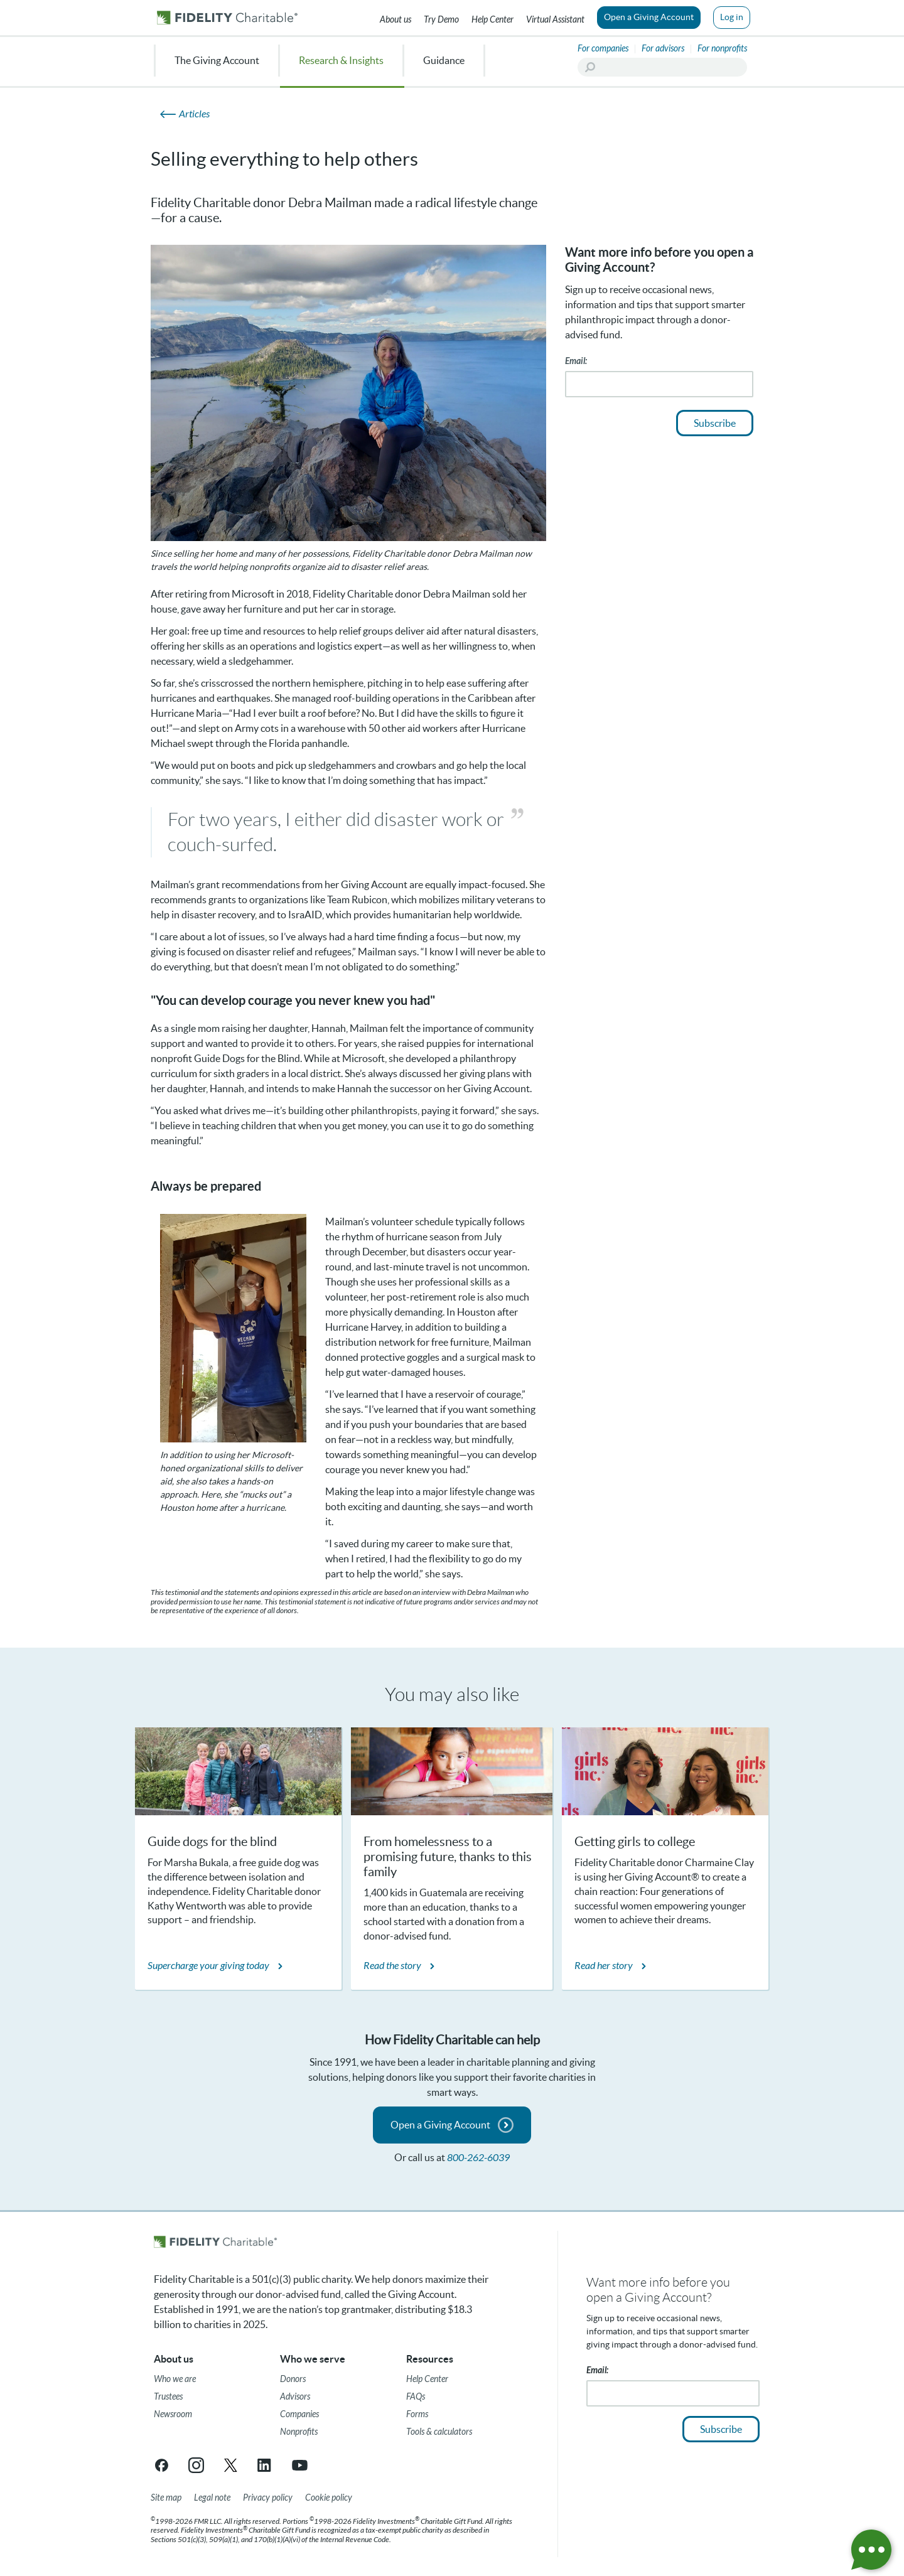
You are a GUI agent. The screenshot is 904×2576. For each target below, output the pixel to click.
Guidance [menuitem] (444, 60)
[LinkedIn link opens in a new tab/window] (265, 2465)
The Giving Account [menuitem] (217, 60)
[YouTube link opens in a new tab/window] (300, 2465)
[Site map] (166, 2498)
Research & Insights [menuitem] (341, 60)
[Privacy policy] (268, 2498)
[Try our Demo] (441, 17)
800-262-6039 (478, 2158)
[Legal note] (212, 2498)
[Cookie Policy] (328, 2498)
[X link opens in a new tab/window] (231, 2465)
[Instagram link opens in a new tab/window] (196, 2465)
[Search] (662, 67)
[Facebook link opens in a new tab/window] (162, 2465)
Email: (576, 361)
